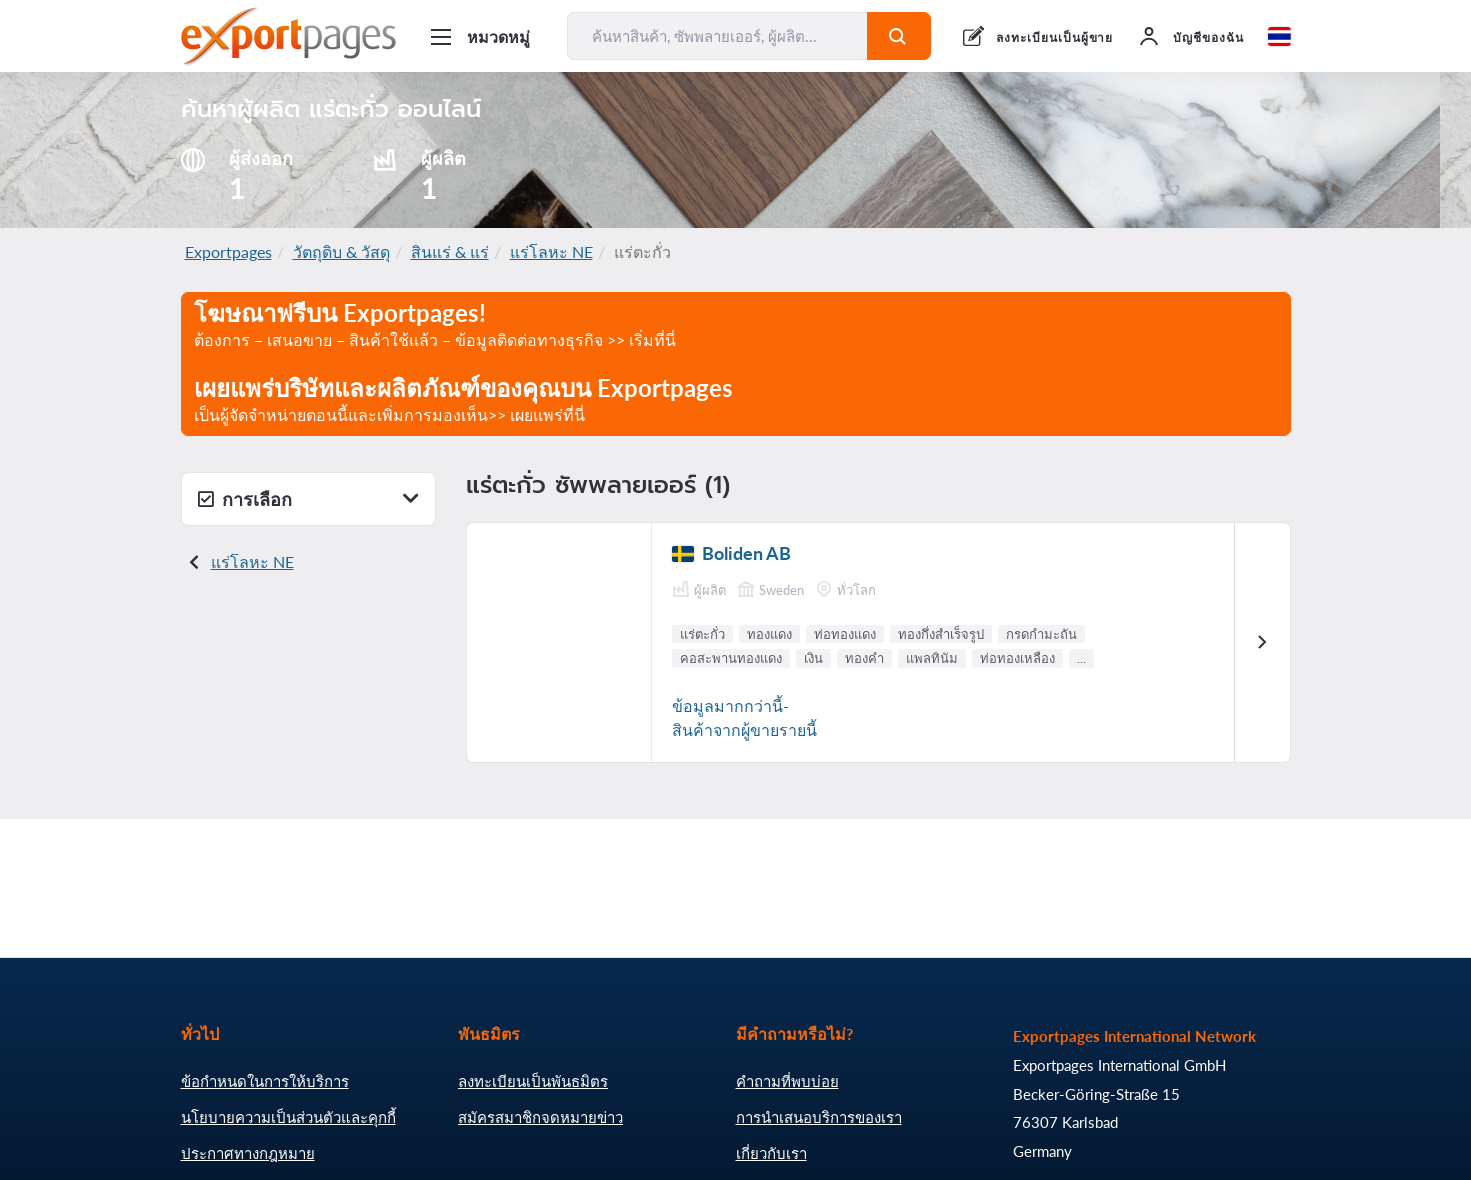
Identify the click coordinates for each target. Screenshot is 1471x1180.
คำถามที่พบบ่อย (787, 1081)
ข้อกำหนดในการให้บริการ (265, 1081)
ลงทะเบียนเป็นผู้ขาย (1054, 37)
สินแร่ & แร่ (450, 251)
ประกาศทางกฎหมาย (248, 1153)
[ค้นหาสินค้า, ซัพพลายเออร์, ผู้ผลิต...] (718, 36)
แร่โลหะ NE (551, 251)
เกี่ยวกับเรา (771, 1153)
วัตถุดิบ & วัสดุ (341, 251)
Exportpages (228, 251)
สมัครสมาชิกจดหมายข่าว (540, 1117)
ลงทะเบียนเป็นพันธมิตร (533, 1081)
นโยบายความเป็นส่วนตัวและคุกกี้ (288, 1117)
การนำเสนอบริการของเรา (819, 1117)
